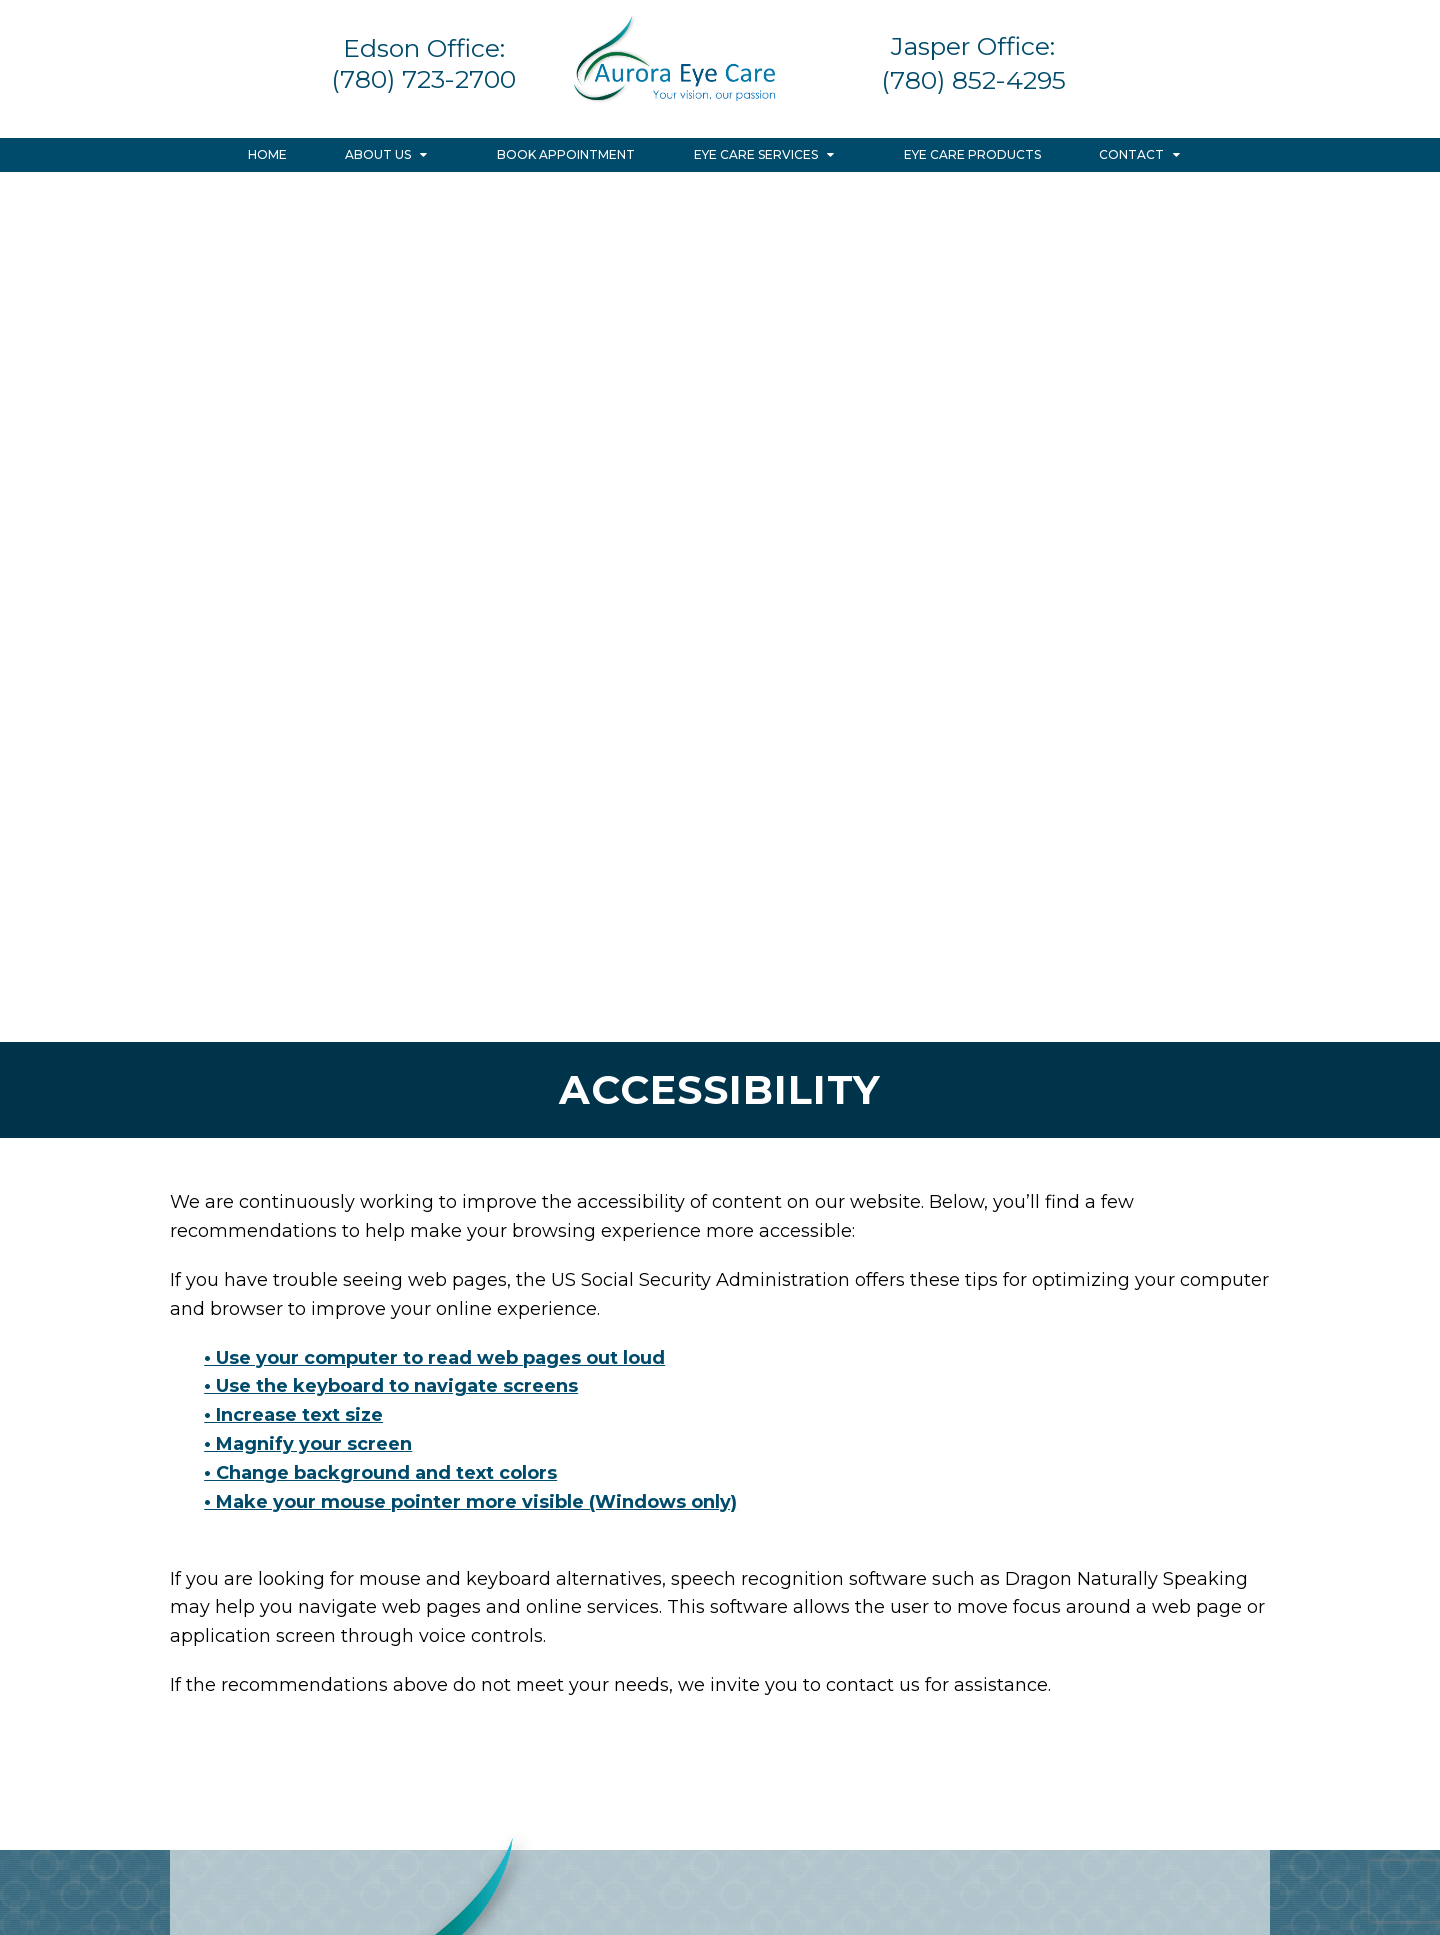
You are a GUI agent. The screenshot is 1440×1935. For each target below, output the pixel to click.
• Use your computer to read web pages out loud (434, 1358)
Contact (1131, 154)
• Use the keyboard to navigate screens (391, 1386)
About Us (378, 154)
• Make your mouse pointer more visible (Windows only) (470, 1502)
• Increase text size (293, 1415)
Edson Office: (424, 48)
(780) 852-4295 (973, 80)
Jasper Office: (973, 46)
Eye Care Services (756, 154)
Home (267, 154)
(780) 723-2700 (423, 79)
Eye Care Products (972, 154)
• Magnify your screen (308, 1444)
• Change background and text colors (380, 1473)
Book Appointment (566, 154)
